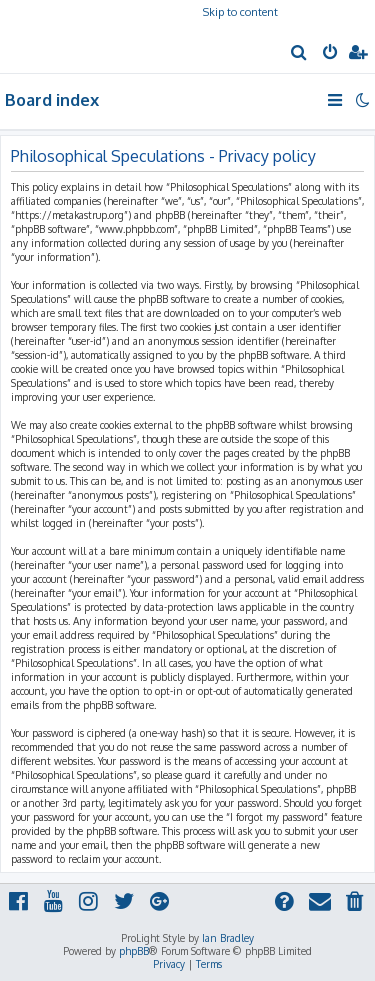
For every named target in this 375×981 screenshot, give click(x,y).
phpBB (134, 951)
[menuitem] (299, 54)
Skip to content (240, 12)
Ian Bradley (228, 938)
